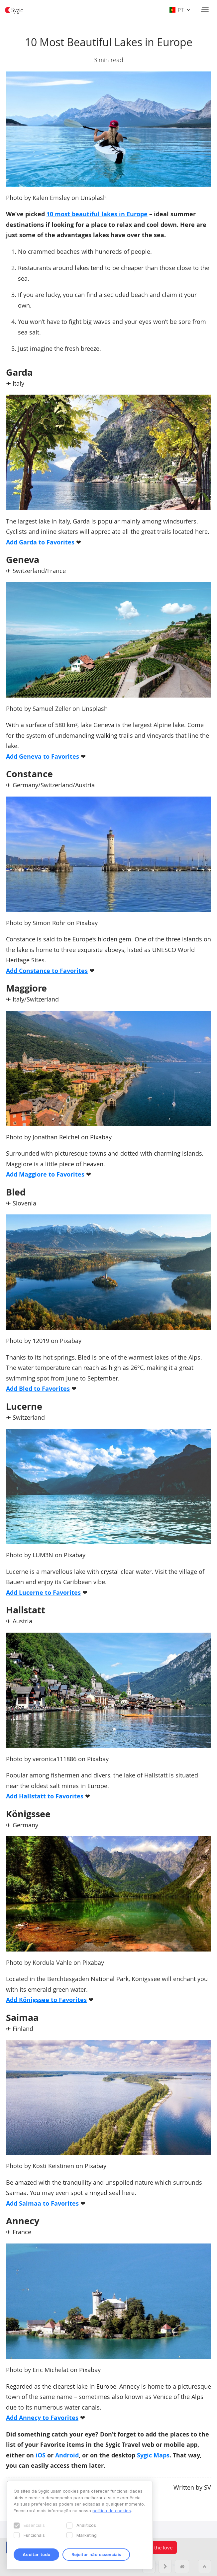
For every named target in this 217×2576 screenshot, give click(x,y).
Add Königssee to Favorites (46, 2000)
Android (67, 2455)
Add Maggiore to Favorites (45, 1174)
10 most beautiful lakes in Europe (97, 214)
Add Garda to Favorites (40, 542)
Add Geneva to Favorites (42, 756)
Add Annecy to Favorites (42, 2418)
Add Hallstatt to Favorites (44, 1796)
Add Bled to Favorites (38, 1388)
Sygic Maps (153, 2455)
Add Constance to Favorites (47, 971)
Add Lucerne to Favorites (43, 1592)
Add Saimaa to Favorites (42, 2203)
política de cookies (111, 2510)
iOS (41, 2455)
